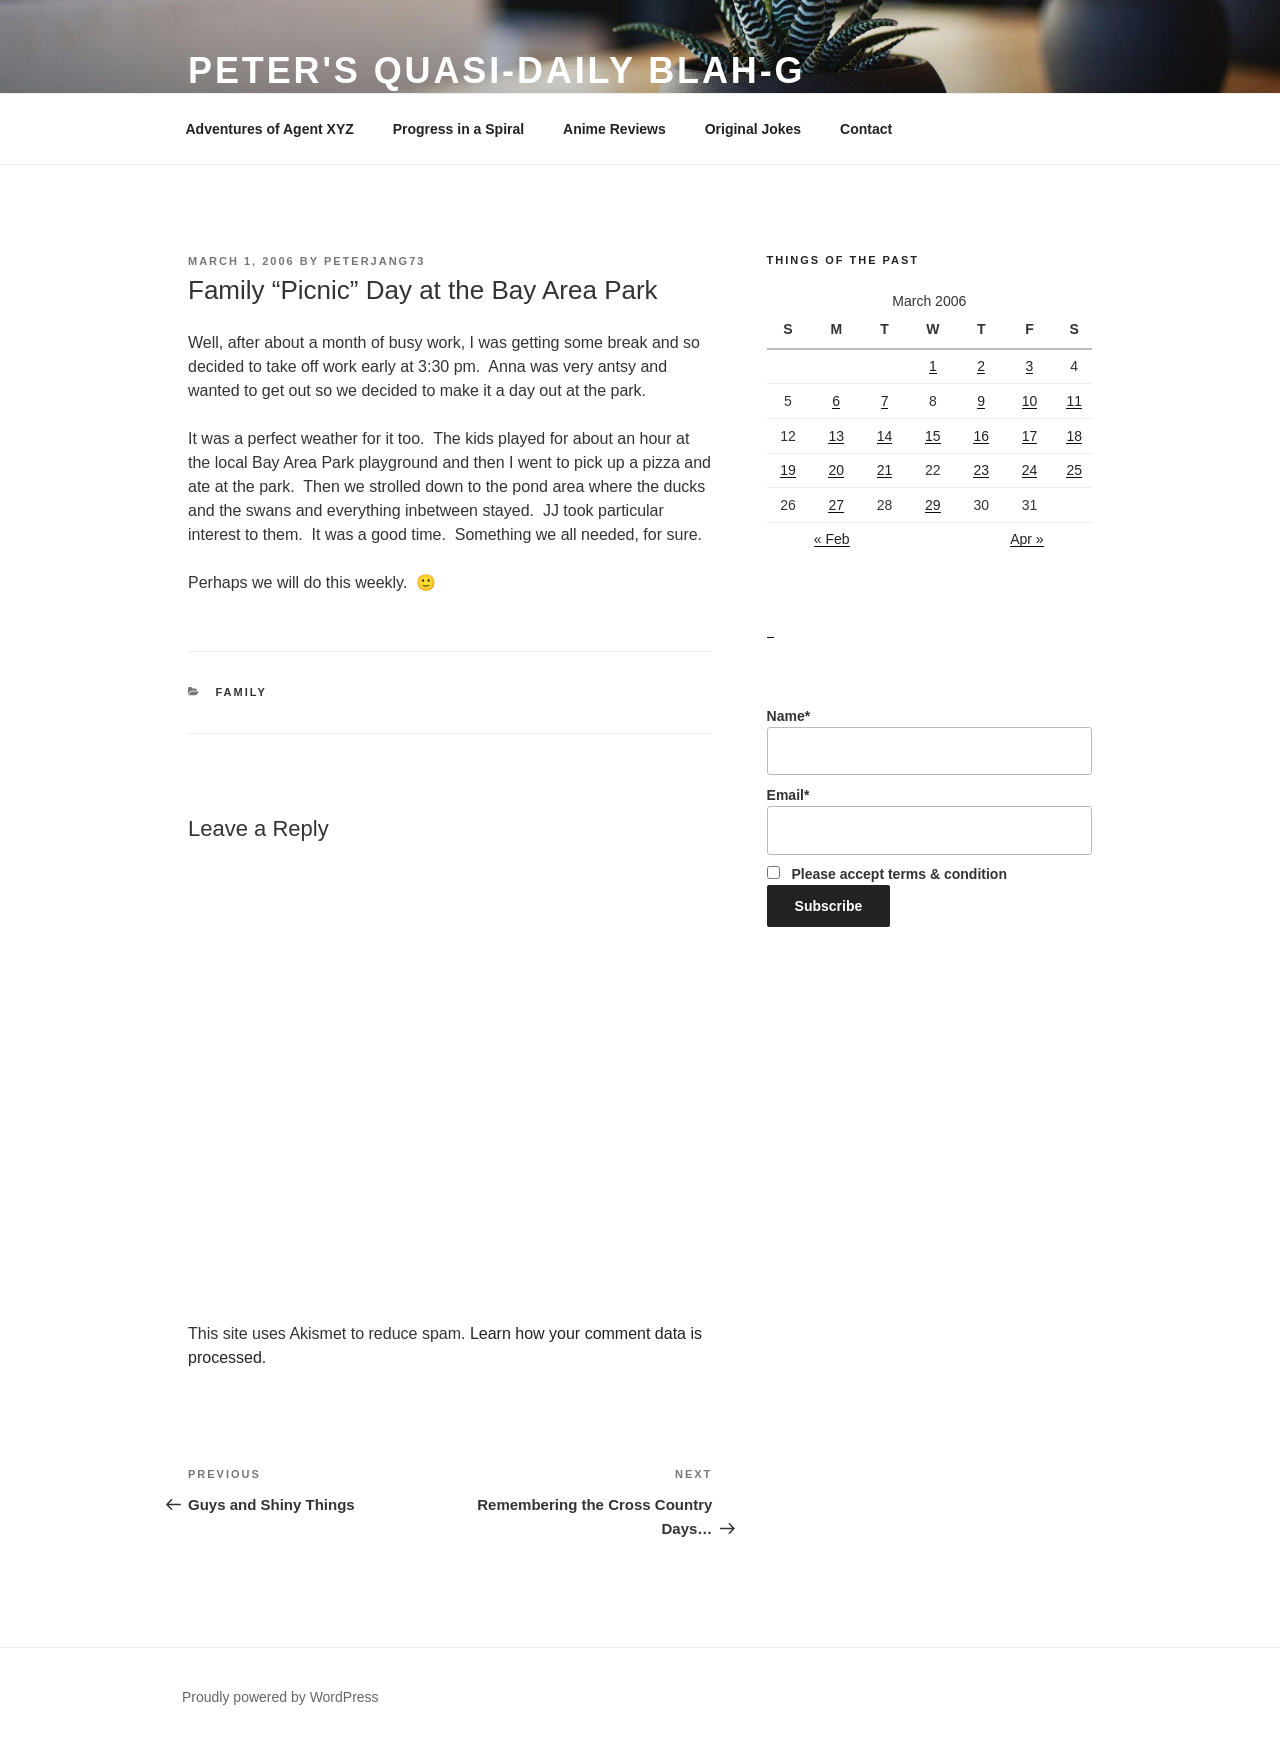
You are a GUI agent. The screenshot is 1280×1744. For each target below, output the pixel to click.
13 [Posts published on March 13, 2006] (836, 436)
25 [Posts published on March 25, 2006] (1074, 470)
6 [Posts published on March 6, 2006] (836, 401)
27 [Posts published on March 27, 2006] (836, 505)
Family (241, 692)
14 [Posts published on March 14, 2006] (885, 436)
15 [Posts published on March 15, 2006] (933, 436)
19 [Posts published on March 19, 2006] (788, 470)
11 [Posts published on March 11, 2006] (1074, 401)
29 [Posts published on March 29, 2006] (933, 505)
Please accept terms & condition (887, 874)
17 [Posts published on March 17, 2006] (1030, 436)
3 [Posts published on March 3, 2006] (1030, 366)
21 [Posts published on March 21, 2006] (885, 470)
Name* (929, 742)
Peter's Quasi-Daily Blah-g (497, 70)
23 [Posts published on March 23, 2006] (981, 470)
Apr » (1026, 539)
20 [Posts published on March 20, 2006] (836, 470)
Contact (866, 129)
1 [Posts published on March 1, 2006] (933, 366)
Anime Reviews (614, 129)
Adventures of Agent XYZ (270, 129)
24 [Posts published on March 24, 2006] (1030, 470)
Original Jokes (753, 129)
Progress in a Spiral (459, 129)
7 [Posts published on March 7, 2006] (885, 401)
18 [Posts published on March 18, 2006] (1074, 436)
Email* (929, 821)
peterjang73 (374, 261)
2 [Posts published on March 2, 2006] (981, 366)
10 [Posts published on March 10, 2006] (1030, 401)
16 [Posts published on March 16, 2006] (981, 436)
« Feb (832, 539)
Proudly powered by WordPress (280, 1697)
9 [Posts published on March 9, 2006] (981, 401)
